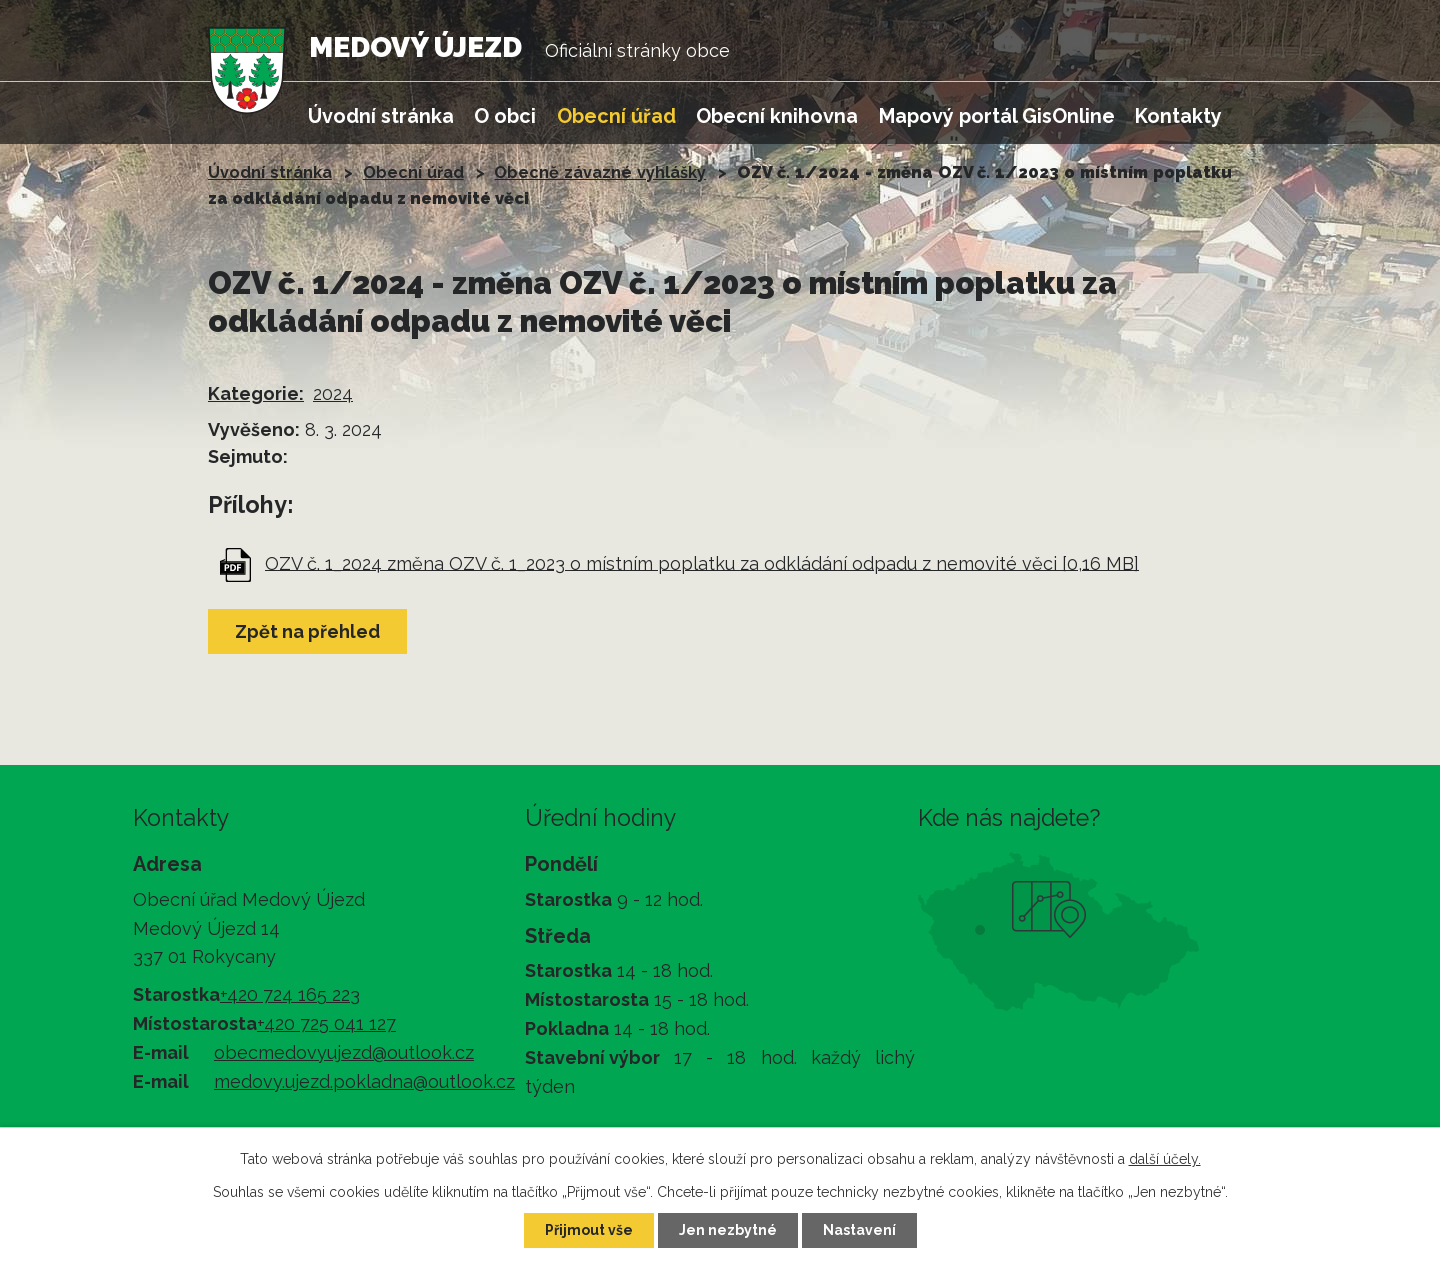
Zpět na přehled (307, 631)
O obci (505, 116)
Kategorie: (256, 393)
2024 (333, 393)
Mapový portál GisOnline (997, 116)
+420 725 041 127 (326, 1023)
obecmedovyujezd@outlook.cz (344, 1052)
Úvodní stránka (381, 116)
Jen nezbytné (728, 1230)
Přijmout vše (589, 1230)
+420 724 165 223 (290, 994)
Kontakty (1178, 116)
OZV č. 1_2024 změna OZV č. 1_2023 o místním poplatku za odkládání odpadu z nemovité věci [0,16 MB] (702, 562)
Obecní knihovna (777, 116)
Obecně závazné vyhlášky (600, 172)
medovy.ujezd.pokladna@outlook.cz (364, 1081)
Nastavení (859, 1230)
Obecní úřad (616, 116)
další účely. (1165, 1159)
